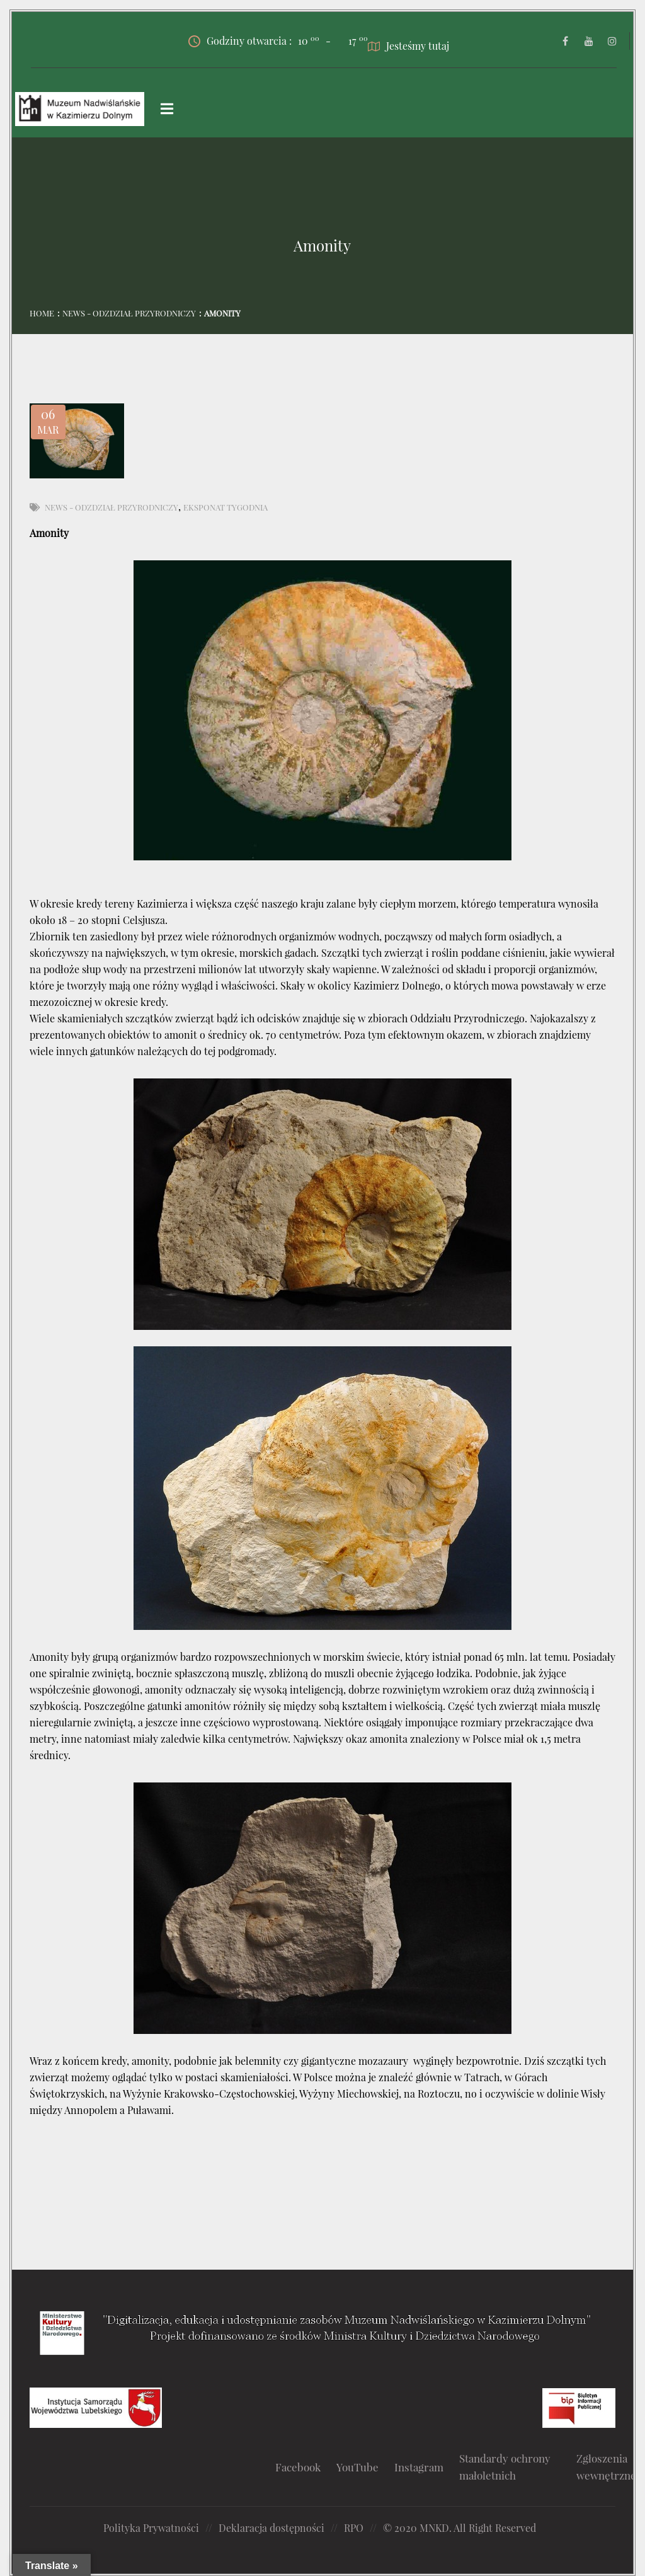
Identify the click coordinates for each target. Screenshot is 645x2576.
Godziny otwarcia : (253, 41)
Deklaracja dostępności (271, 2527)
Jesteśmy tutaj (408, 45)
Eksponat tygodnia (225, 507)
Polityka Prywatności (151, 2527)
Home (42, 313)
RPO (353, 2527)
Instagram (418, 2467)
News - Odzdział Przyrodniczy (129, 313)
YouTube (357, 2467)
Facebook (298, 2467)
